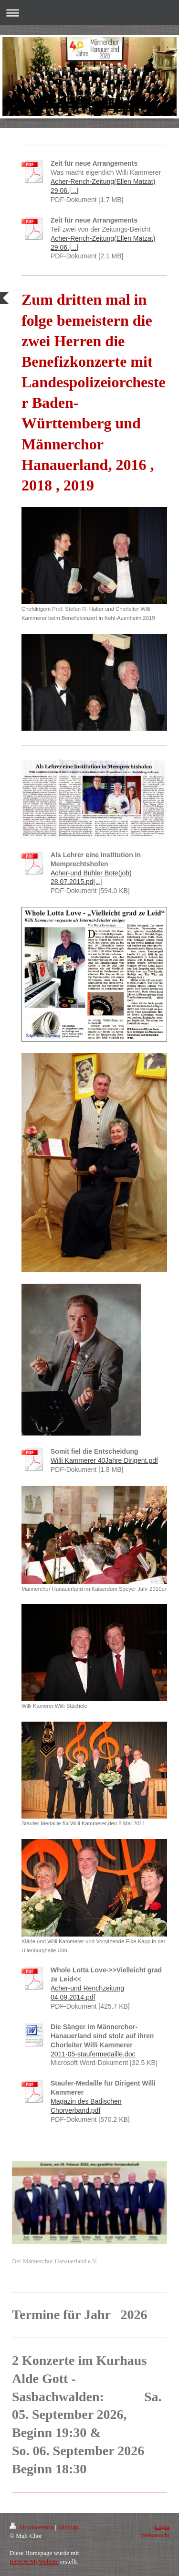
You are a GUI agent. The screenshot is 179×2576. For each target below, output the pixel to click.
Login (162, 2526)
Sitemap (68, 2527)
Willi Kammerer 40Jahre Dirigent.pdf (104, 1460)
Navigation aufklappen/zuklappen (89, 12)
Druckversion (32, 2527)
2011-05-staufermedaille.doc (93, 2054)
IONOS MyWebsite (34, 2561)
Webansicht (155, 2535)
